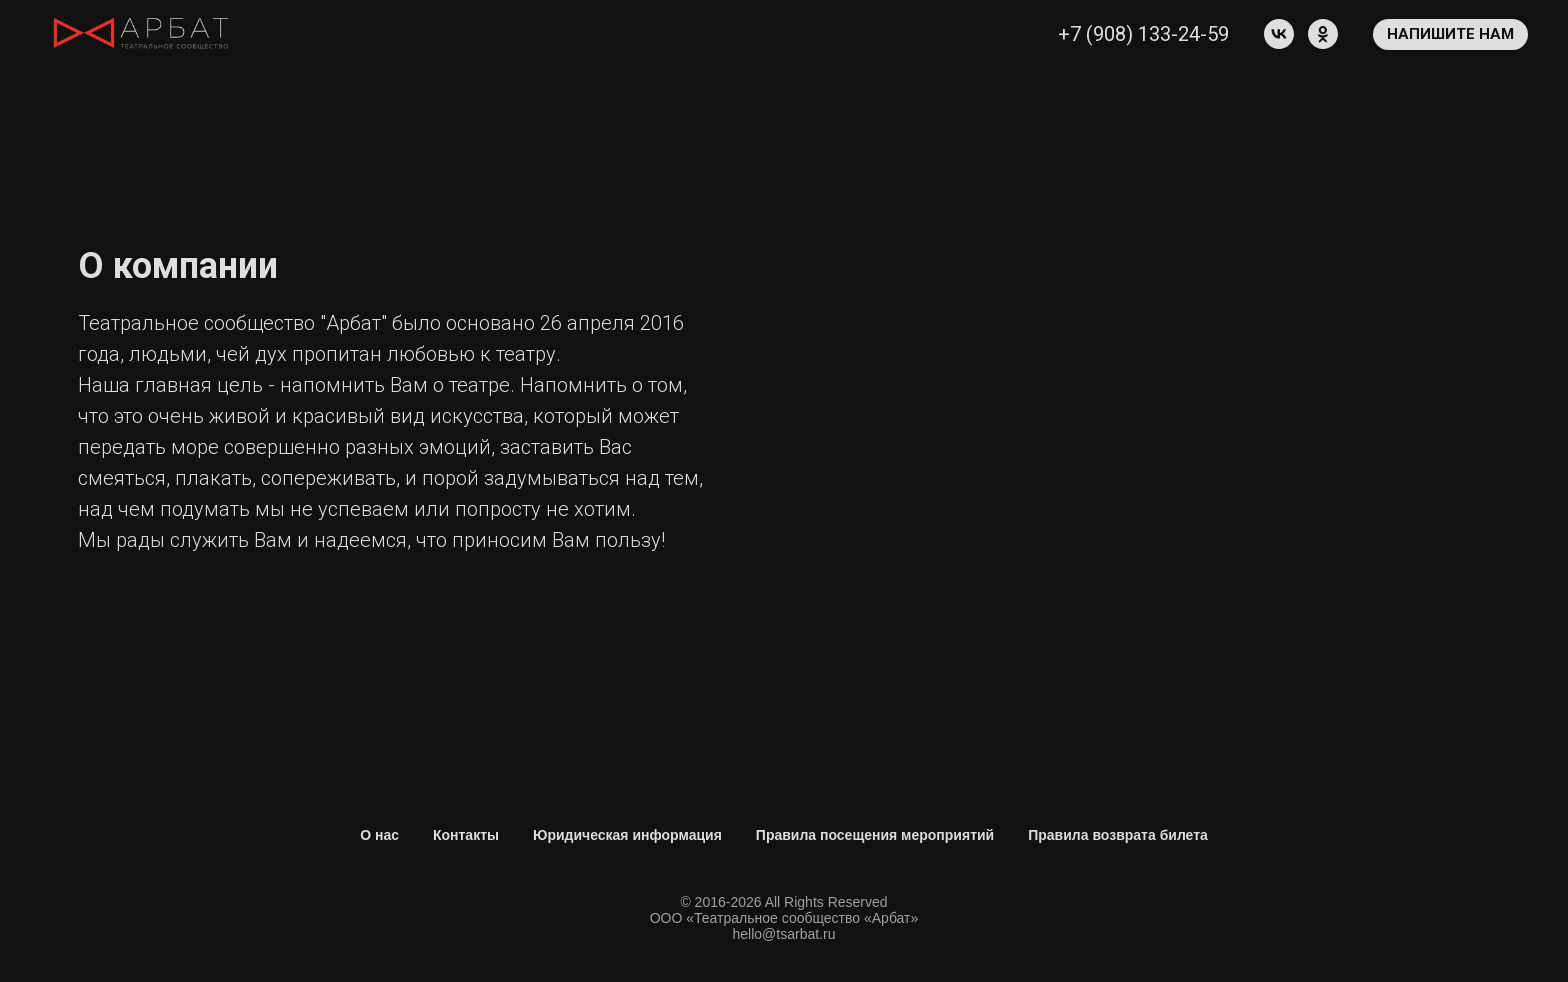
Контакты (466, 835)
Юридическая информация (627, 835)
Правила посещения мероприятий (875, 835)
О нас (379, 835)
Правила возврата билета (1118, 835)
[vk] (1279, 34)
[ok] (1323, 34)
